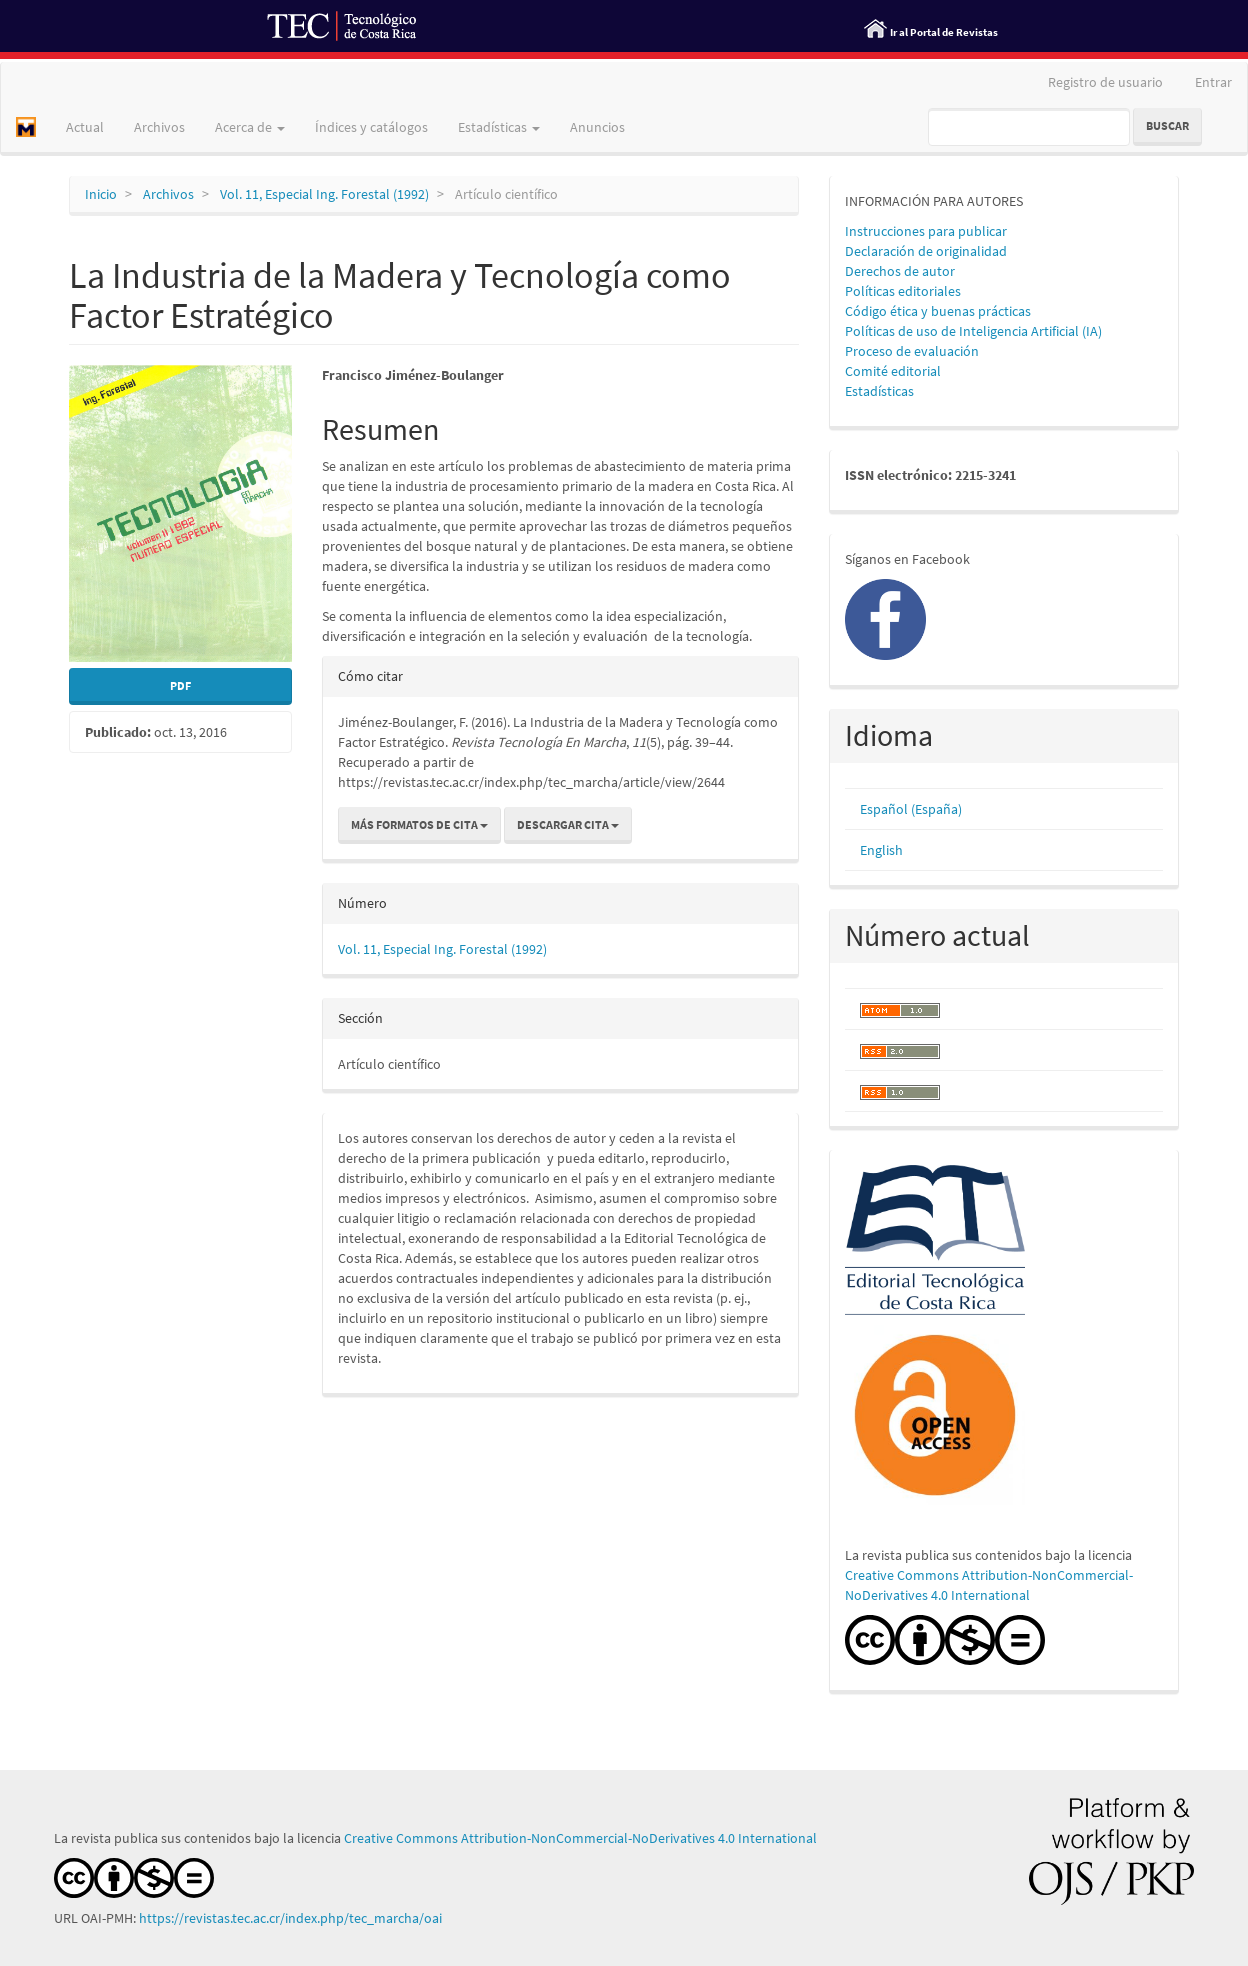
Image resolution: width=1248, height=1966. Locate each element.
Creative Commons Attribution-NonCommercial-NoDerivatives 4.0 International (580, 1838)
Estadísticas (879, 391)
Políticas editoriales (903, 291)
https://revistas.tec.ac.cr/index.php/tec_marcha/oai (292, 1918)
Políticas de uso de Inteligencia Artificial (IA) (973, 331)
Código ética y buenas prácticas (938, 311)
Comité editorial (893, 371)
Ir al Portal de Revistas (944, 32)
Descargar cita (568, 824)
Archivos (159, 127)
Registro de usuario (1105, 82)
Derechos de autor (900, 271)
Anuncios (597, 127)
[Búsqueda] (1029, 127)
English (881, 850)
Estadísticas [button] (499, 127)
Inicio (101, 194)
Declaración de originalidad (926, 251)
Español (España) (911, 809)
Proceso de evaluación (912, 351)
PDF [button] (180, 685)
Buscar (1167, 125)
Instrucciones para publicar (926, 231)
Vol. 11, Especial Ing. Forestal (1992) (324, 194)
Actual (85, 127)
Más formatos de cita (419, 824)
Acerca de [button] (250, 127)
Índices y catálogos (371, 127)
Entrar (1213, 82)
